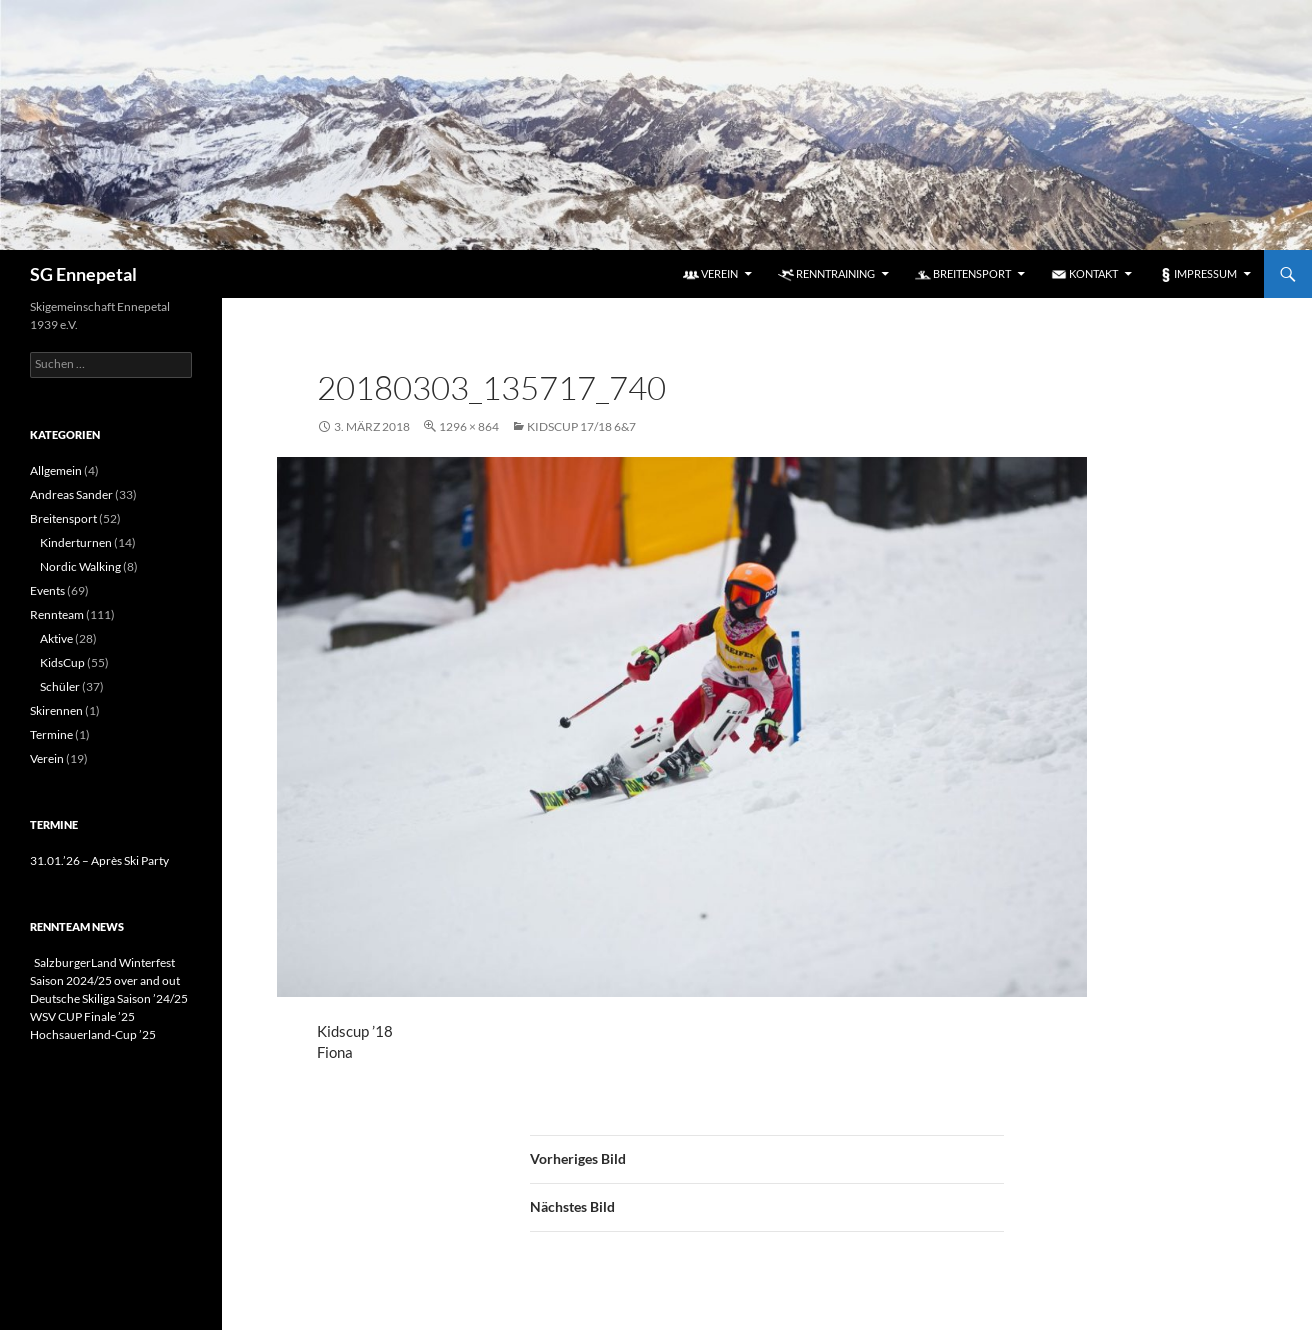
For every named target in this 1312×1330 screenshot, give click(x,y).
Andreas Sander (71, 494)
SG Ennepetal (83, 274)
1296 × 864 (469, 426)
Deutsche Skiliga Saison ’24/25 (109, 998)
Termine (51, 734)
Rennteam (57, 614)
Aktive (56, 638)
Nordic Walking (80, 566)
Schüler (60, 686)
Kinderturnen (76, 542)
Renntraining (826, 274)
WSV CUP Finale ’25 (82, 1016)
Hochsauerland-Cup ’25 (93, 1034)
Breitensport (963, 274)
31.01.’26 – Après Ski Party (99, 860)
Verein (710, 274)
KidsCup (62, 662)
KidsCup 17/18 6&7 (581, 426)
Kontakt (1084, 274)
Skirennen (56, 710)
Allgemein (56, 470)
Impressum (1197, 274)
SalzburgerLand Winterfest (102, 962)
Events (47, 590)
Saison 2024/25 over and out (105, 980)
